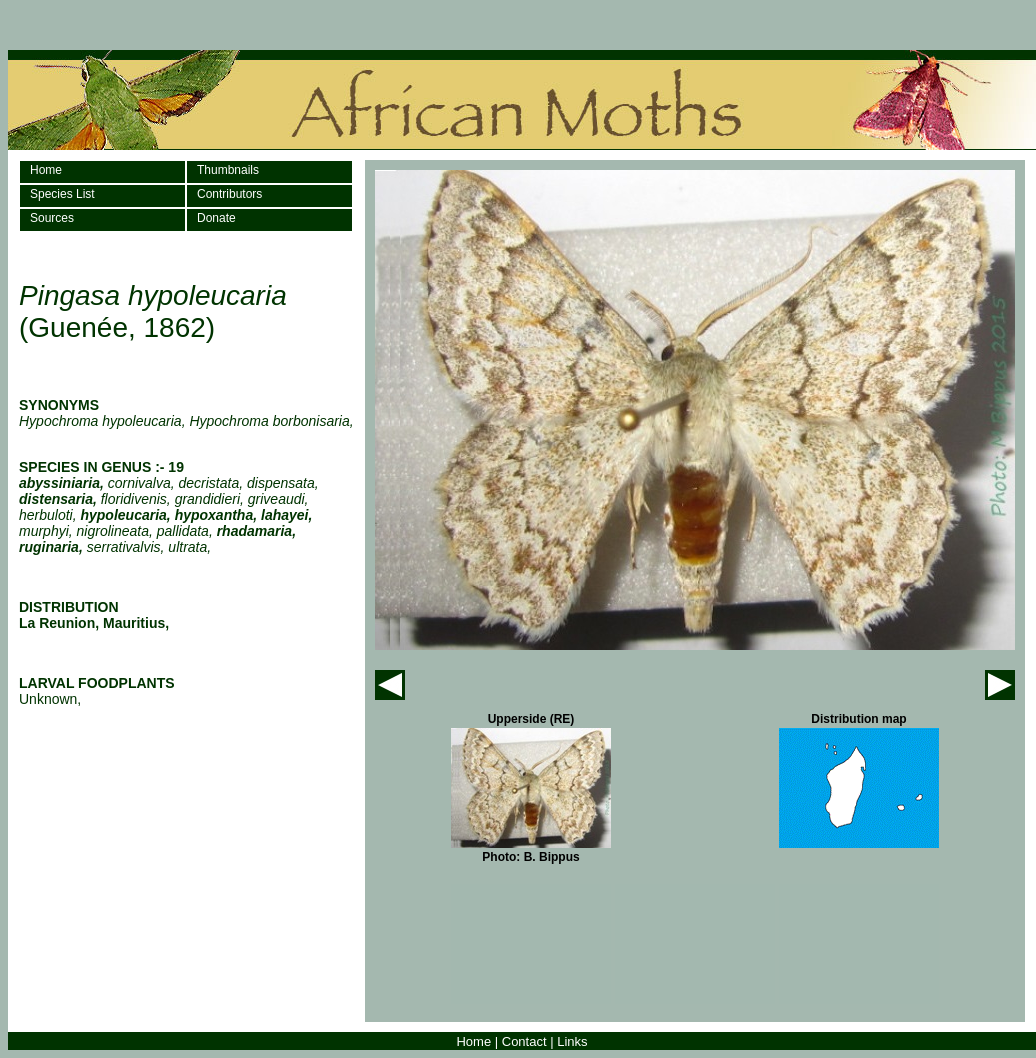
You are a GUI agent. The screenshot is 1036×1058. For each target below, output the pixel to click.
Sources (52, 218)
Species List (62, 194)
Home (46, 170)
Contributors (229, 194)
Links (572, 1041)
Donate (216, 218)
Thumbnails (228, 170)
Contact (524, 1041)
